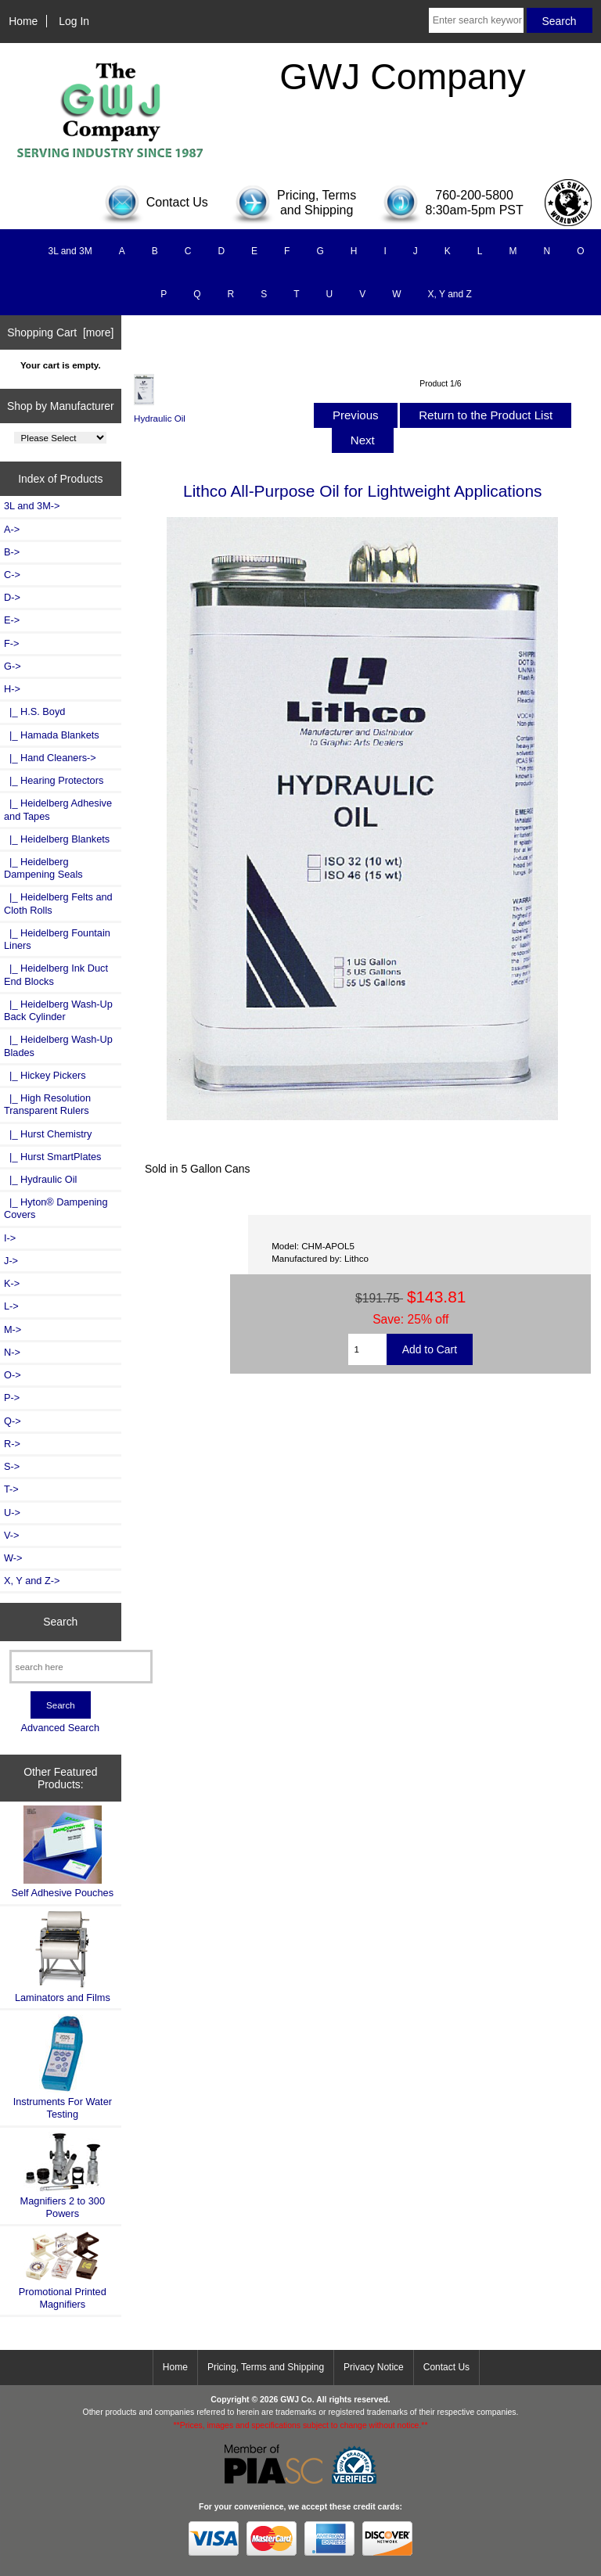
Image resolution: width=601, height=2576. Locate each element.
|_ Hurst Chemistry (48, 1134)
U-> (12, 1512)
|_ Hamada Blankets (51, 735)
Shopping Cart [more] (60, 332)
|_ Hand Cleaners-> (50, 757)
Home (23, 21)
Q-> (12, 1421)
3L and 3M (70, 251)
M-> (12, 1329)
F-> (11, 643)
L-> (11, 1306)
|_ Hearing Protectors (53, 780)
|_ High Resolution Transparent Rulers (47, 1104)
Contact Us (446, 2367)
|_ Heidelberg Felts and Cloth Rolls (58, 903)
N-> (12, 1352)
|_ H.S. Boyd (34, 711)
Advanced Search (59, 1728)
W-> (13, 1558)
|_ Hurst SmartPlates (52, 1156)
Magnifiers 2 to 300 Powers (62, 2175)
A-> (12, 529)
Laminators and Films (62, 1956)
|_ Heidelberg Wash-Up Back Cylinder (58, 1010)
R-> (12, 1444)
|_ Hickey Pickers (45, 1075)
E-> (12, 620)
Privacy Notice (374, 2367)
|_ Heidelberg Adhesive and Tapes (58, 809)
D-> (12, 597)
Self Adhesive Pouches (62, 1852)
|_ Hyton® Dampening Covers (55, 1208)
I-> (10, 1238)
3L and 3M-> (31, 506)
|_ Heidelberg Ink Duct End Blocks (56, 974)
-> (12, 689)
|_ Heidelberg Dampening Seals (43, 868)
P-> (12, 1397)
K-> (12, 1283)
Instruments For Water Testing (62, 2067)
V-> (12, 1535)
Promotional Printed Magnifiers (62, 2269)
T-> (11, 1489)
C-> (12, 574)
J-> (11, 1260)
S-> (12, 1466)
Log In (74, 21)
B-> (12, 552)
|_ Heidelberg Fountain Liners (57, 939)
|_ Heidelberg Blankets (57, 839)
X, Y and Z (450, 294)
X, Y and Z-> (31, 1580)
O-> (12, 1375)
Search (60, 1621)
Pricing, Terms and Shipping (265, 2367)
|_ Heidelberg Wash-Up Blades (58, 1045)
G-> (12, 666)
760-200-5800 (474, 195)
